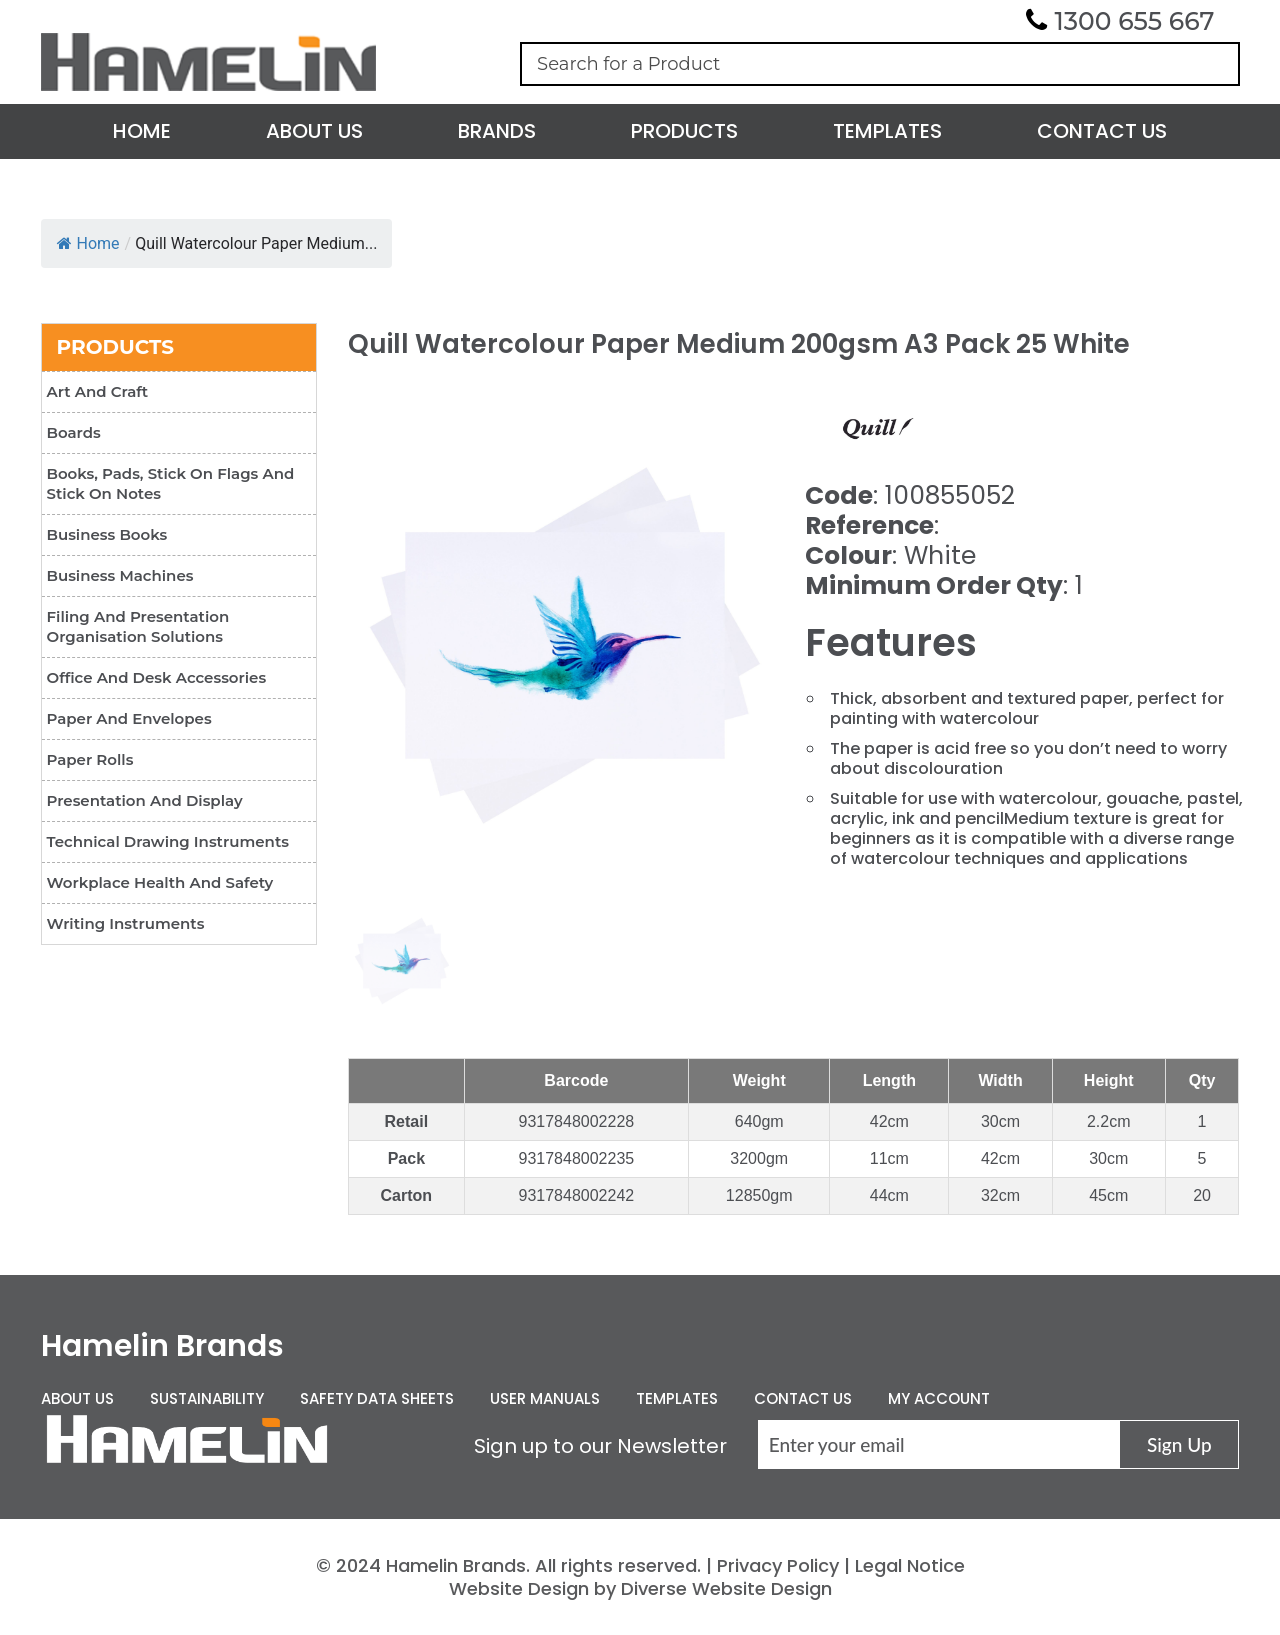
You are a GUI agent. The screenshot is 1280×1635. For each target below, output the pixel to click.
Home (142, 131)
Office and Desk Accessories (157, 677)
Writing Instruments (126, 923)
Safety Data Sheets (377, 1398)
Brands (497, 131)
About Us (314, 131)
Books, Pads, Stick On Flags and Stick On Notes (171, 483)
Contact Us (1102, 131)
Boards (74, 432)
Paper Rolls (90, 759)
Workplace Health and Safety (160, 882)
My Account (939, 1398)
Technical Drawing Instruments (168, 841)
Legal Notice (910, 1565)
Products (684, 131)
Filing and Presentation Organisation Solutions (138, 626)
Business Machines (120, 575)
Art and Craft (98, 391)
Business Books (107, 534)
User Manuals (545, 1398)
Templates (887, 131)
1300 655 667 (1135, 21)
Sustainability (207, 1398)
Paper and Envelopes (129, 718)
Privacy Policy (778, 1565)
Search (1215, 64)
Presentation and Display (145, 800)
